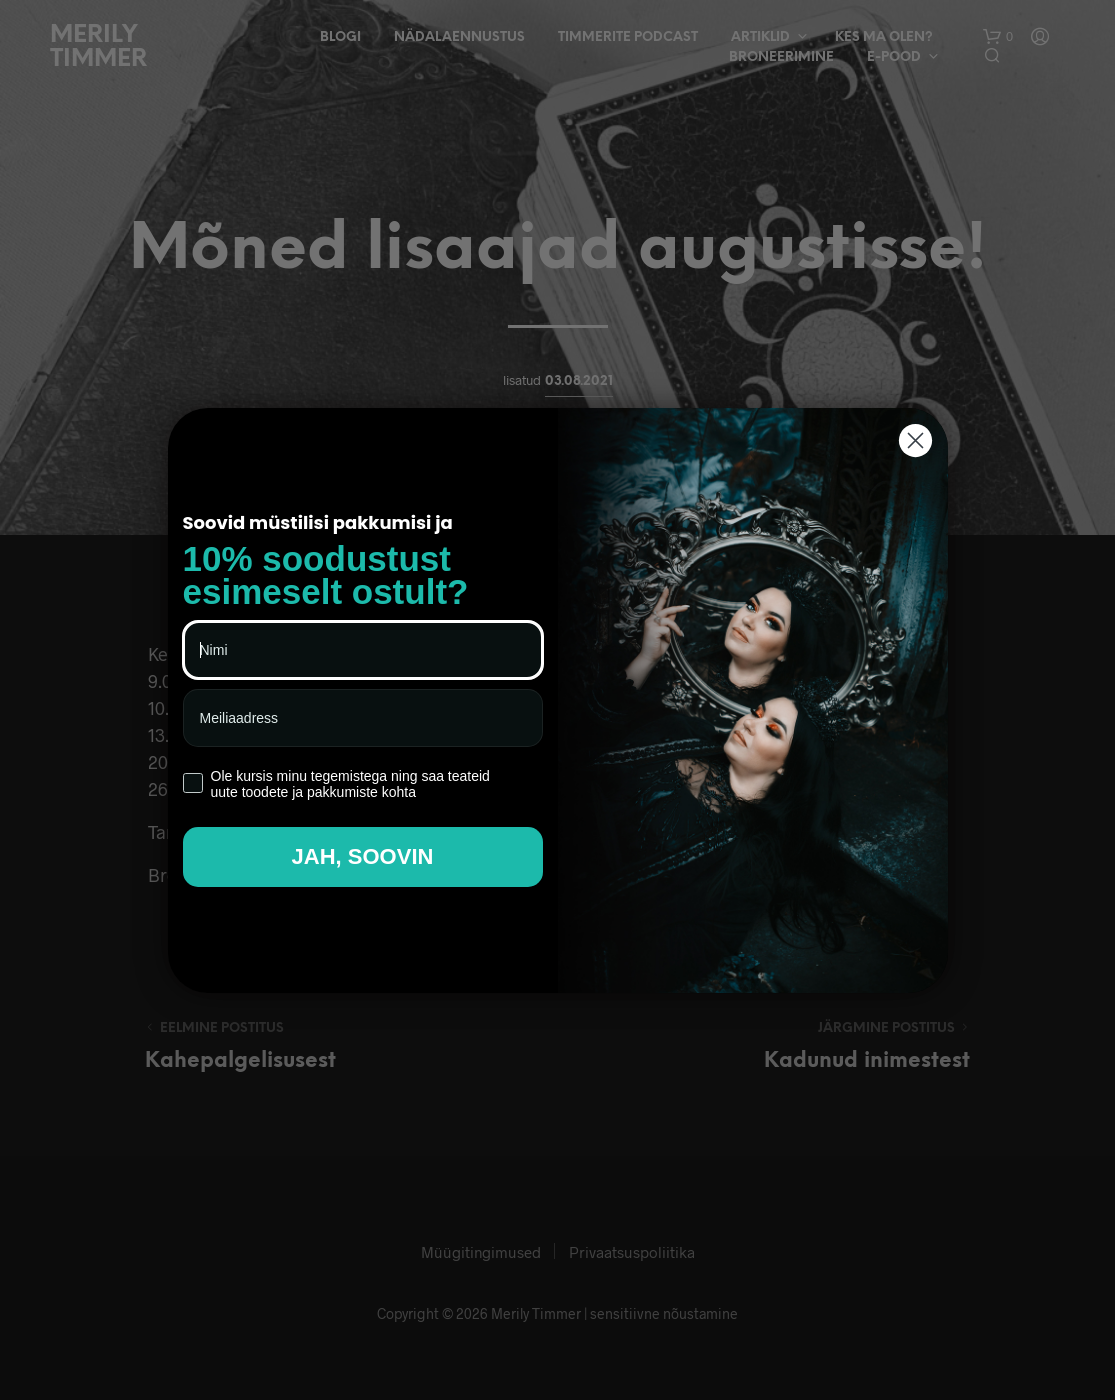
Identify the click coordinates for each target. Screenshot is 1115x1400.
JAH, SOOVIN (363, 856)
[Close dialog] (915, 440)
